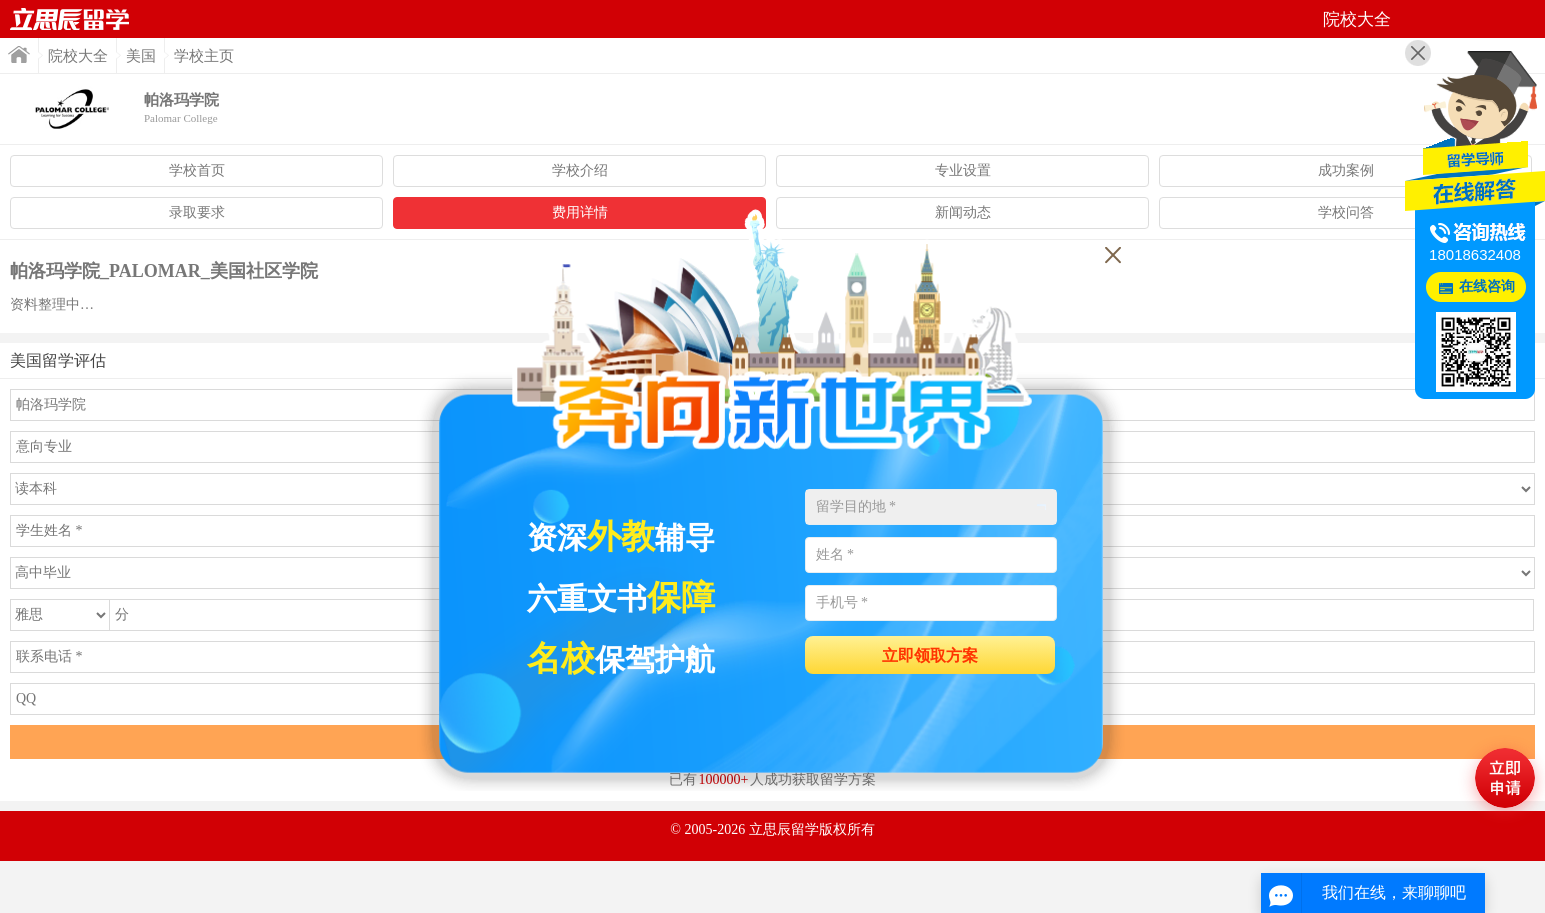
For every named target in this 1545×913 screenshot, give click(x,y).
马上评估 (1505, 778)
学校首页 (197, 170)
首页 (70, 19)
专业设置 (963, 170)
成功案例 (1346, 170)
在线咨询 (1487, 286)
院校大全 (78, 56)
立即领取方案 (930, 655)
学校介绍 (580, 170)
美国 (141, 56)
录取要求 (197, 212)
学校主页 (204, 56)
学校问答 (1346, 212)
